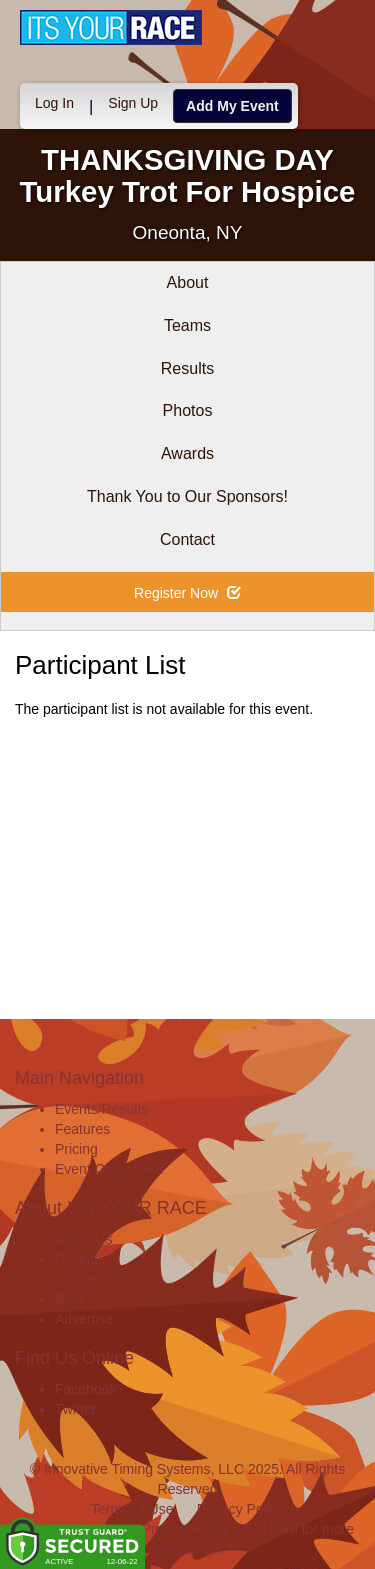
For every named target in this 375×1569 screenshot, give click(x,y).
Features (82, 1129)
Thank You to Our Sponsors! (187, 496)
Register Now (187, 593)
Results (187, 368)
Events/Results (101, 1109)
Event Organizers (109, 1169)
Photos (188, 410)
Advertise (84, 1319)
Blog (69, 1299)
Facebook (85, 1389)
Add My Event (232, 106)
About (188, 282)
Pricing (76, 1149)
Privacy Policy (240, 1509)
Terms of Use (132, 1509)
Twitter (75, 1409)
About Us (84, 1239)
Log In (54, 103)
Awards (187, 453)
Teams (187, 325)
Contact (187, 539)
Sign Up (133, 103)
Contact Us (89, 1279)
